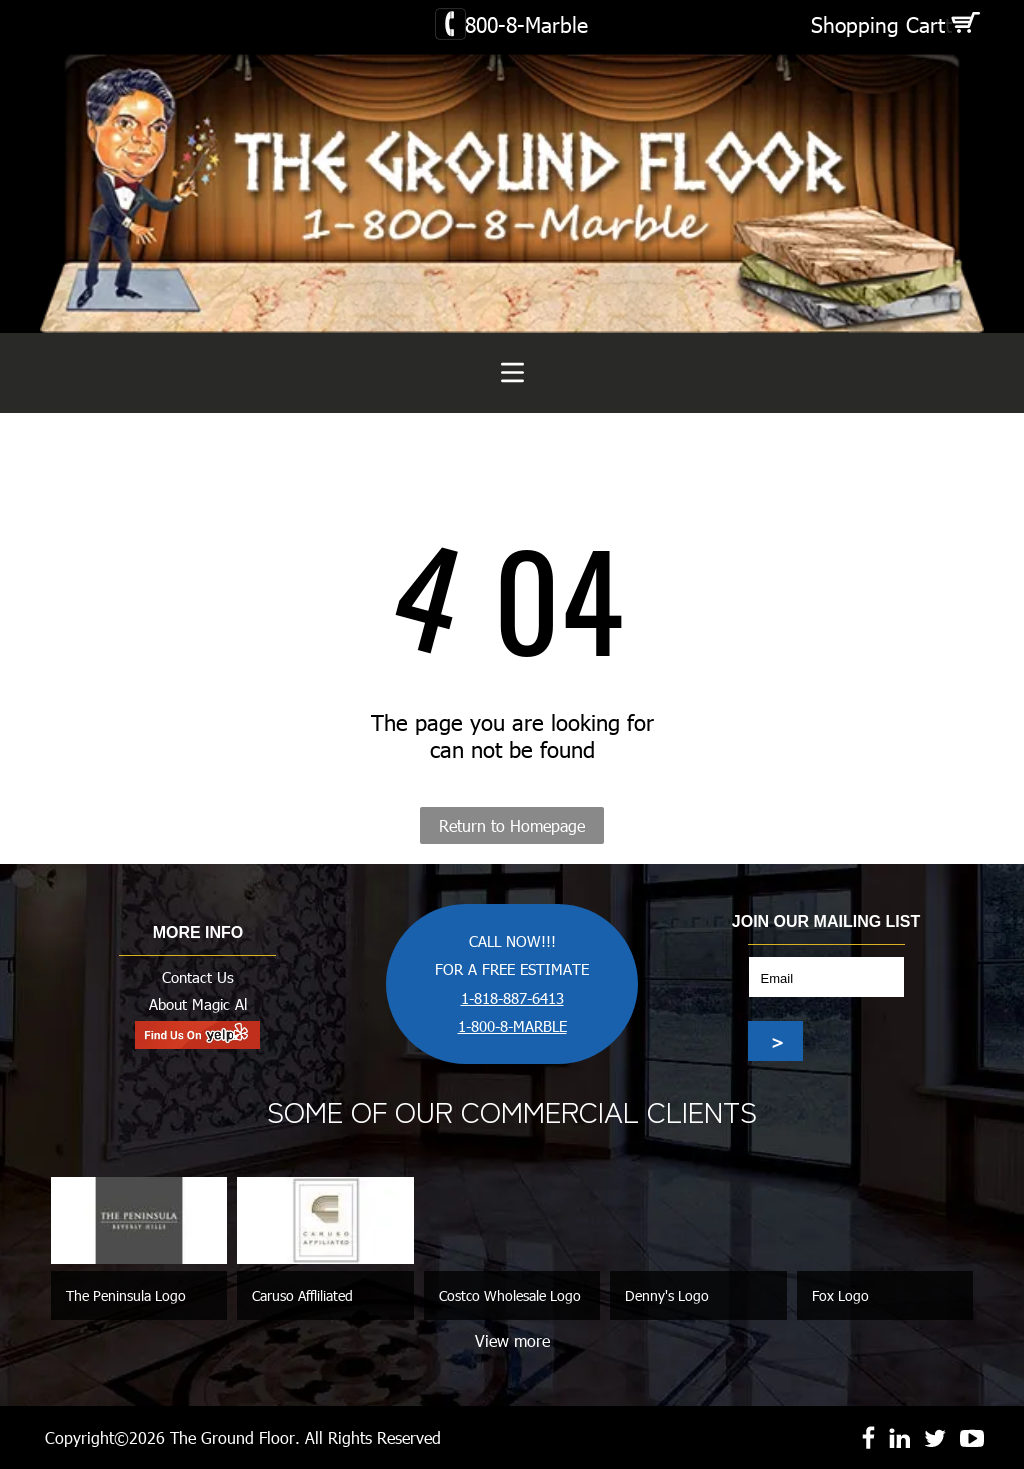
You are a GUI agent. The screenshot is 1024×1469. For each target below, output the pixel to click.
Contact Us (198, 977)
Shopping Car (874, 23)
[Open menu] (512, 372)
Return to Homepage (512, 825)
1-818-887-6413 (512, 998)
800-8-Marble (526, 23)
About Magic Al (198, 1004)
